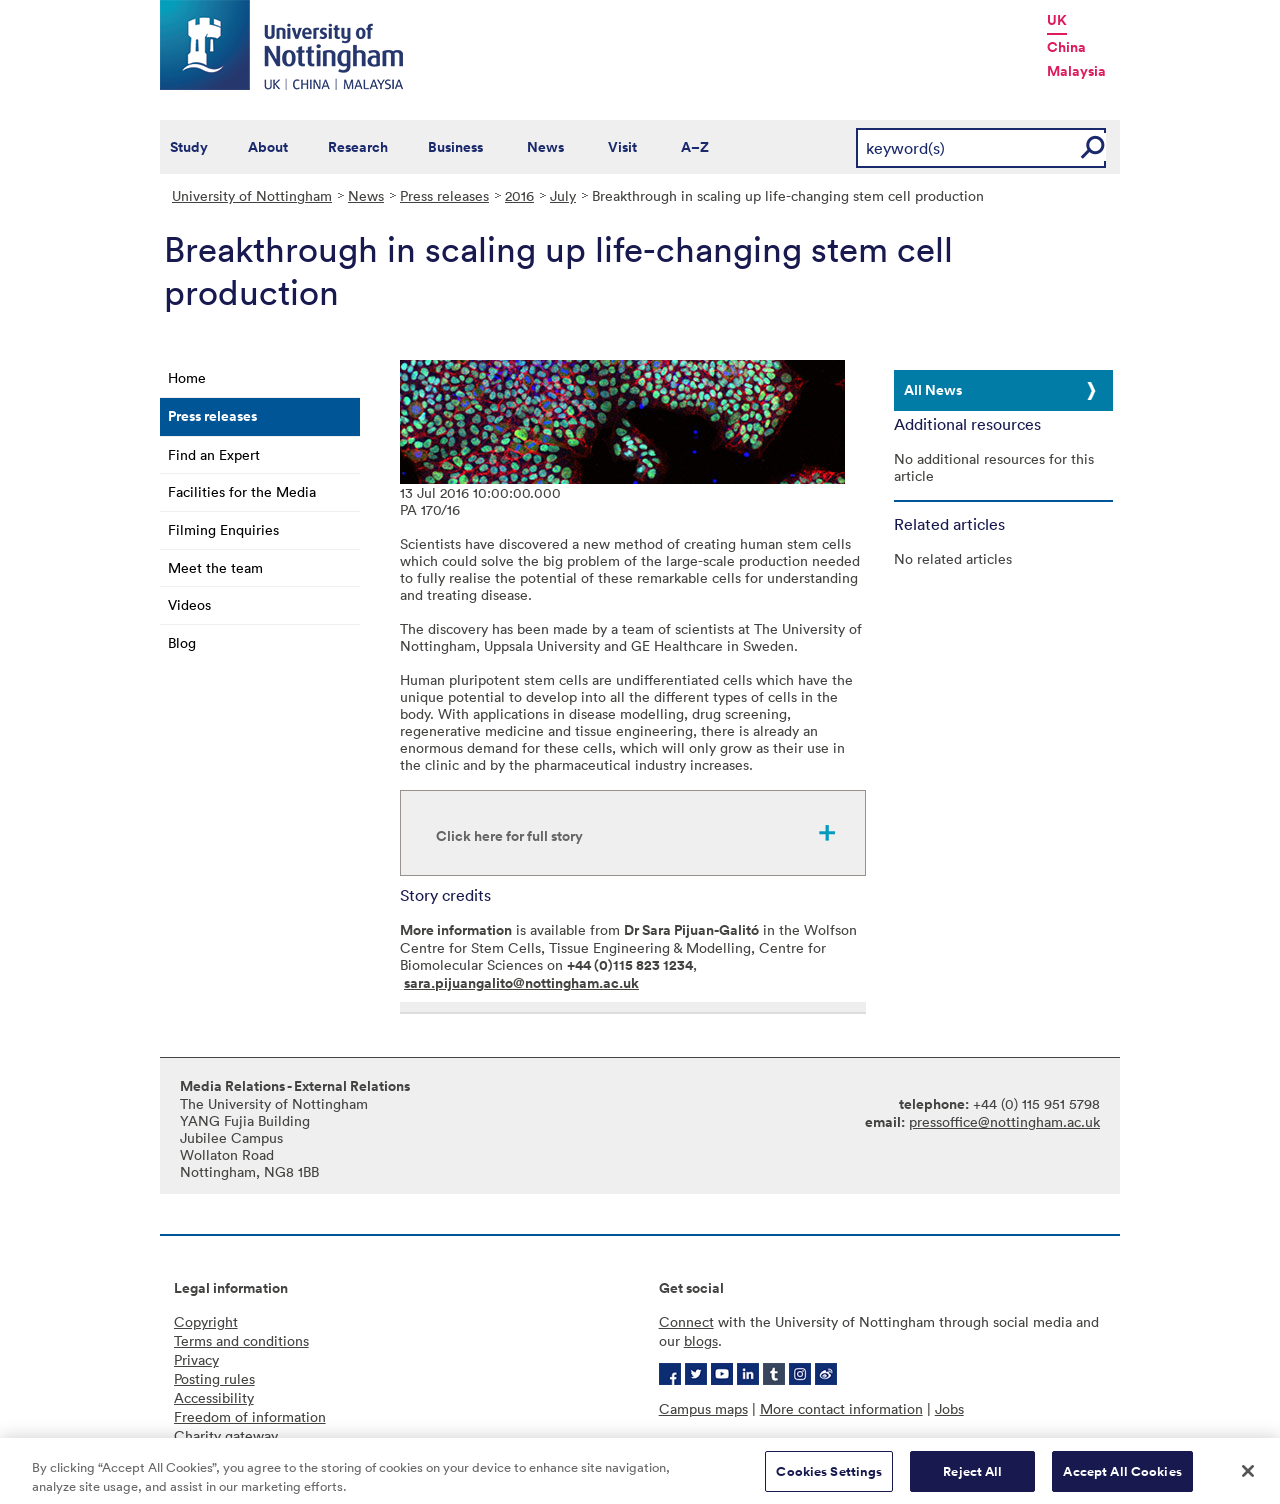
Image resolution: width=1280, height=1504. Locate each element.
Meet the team (215, 567)
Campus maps (703, 1408)
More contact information (841, 1408)
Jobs (949, 1408)
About (268, 147)
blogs (701, 1340)
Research (358, 147)
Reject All (972, 1478)
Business (455, 147)
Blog (182, 642)
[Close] (1248, 1478)
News (545, 147)
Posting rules (214, 1378)
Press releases (444, 195)
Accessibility (214, 1397)
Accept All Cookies (1122, 1478)
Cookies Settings (829, 1478)
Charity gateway (226, 1435)
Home (187, 377)
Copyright (206, 1321)
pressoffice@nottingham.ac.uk (1004, 1121)
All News (933, 390)
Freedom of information (250, 1416)
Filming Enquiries (223, 529)
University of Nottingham (252, 195)
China (1066, 47)
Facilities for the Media (242, 491)
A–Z (695, 147)
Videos (189, 604)
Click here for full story (509, 836)
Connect (686, 1321)
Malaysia (1076, 71)
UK (1057, 20)
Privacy (196, 1359)
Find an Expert (214, 454)
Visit (622, 147)
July (563, 195)
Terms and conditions (241, 1340)
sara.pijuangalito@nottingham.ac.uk (521, 983)
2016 (519, 195)
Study (189, 147)
